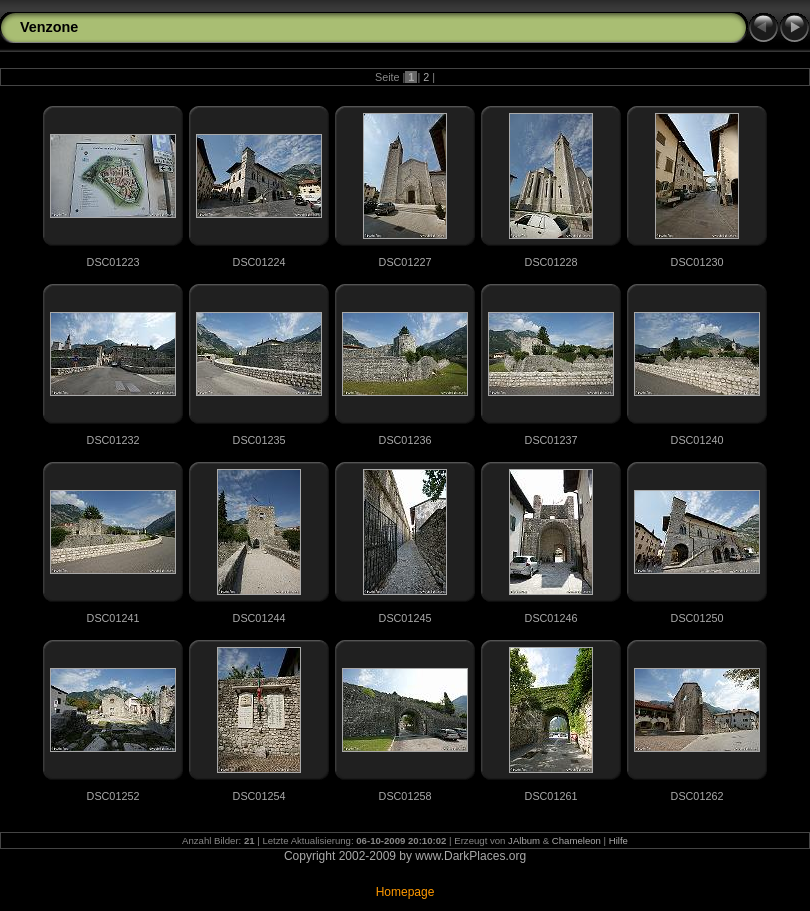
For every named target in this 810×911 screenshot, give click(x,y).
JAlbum (524, 840)
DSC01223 (113, 262)
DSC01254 (259, 796)
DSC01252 (113, 796)
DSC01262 (697, 796)
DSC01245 (405, 618)
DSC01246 (551, 618)
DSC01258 (405, 796)
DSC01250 (697, 618)
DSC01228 (551, 262)
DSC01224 (259, 262)
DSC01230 (697, 262)
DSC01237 (551, 440)
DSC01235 (259, 440)
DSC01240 (697, 440)
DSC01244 (259, 618)
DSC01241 (113, 618)
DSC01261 (551, 796)
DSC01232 (113, 440)
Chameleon (576, 840)
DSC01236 (405, 440)
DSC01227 (405, 262)
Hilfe (618, 840)
